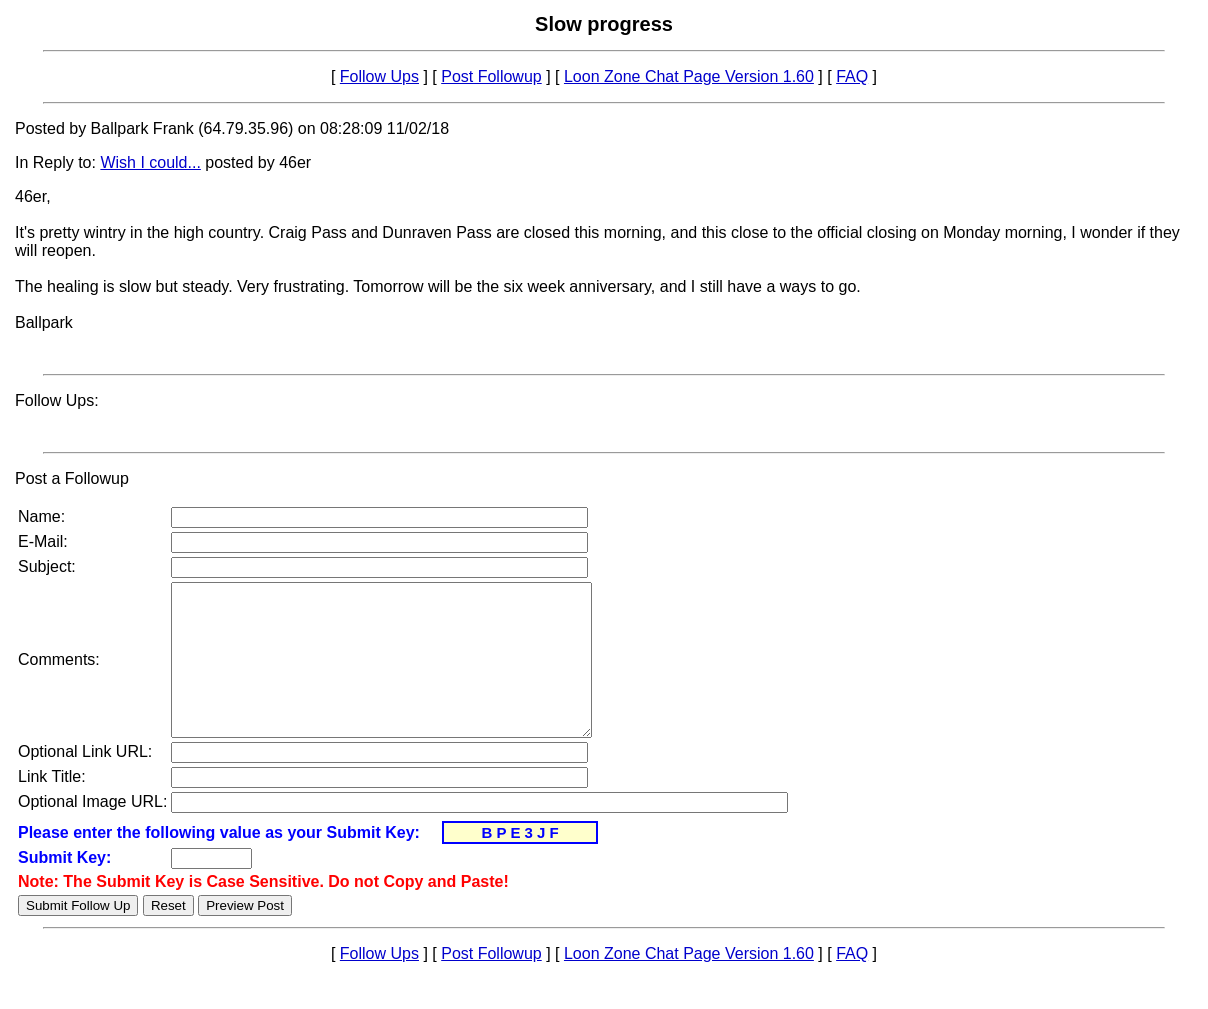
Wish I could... (150, 162)
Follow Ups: (57, 400)
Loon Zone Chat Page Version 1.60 (689, 76)
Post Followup (491, 76)
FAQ (852, 76)
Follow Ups (379, 76)
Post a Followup (72, 478)
